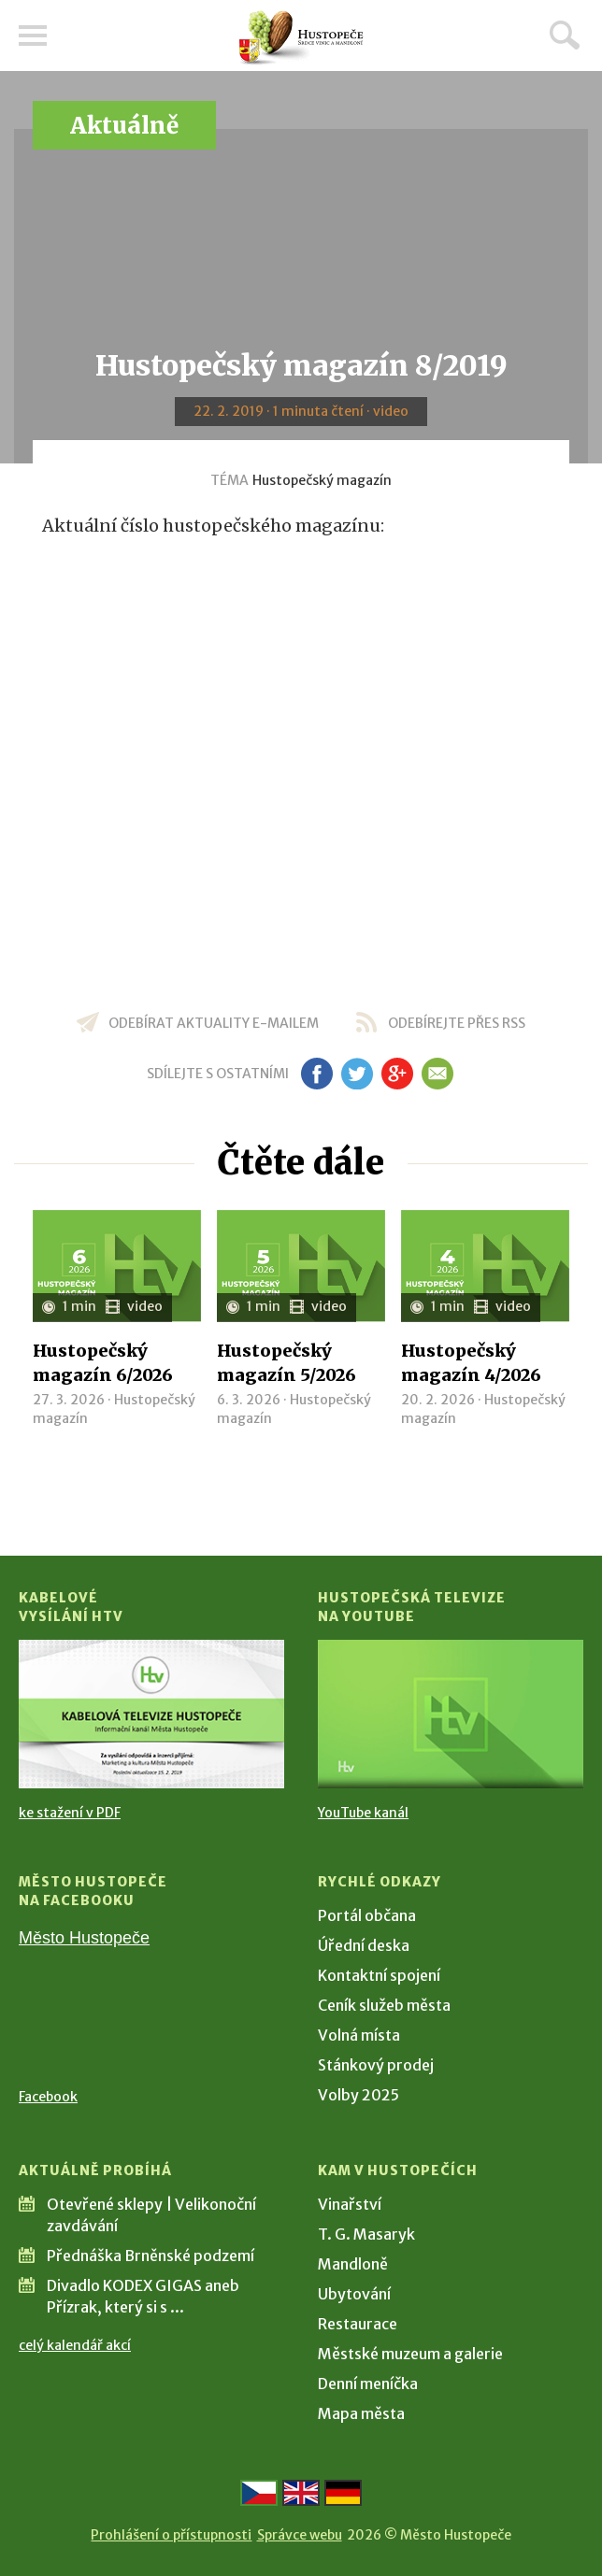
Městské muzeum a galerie (410, 2353)
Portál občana (367, 1915)
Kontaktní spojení (379, 1975)
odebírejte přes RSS (456, 1023)
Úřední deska (363, 1945)
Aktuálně (124, 125)
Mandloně (353, 2264)
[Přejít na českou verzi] (259, 2493)
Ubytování (354, 2293)
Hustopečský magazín (322, 480)
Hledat (564, 34)
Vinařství (349, 2204)
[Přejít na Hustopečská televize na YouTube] (450, 1714)
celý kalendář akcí (75, 2345)
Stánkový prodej (376, 2065)
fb (316, 1073)
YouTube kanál (363, 1812)
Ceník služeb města (384, 2005)
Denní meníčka (368, 2383)
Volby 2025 (358, 2094)
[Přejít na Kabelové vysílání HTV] (151, 1714)
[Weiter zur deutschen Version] (343, 2493)
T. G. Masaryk (366, 2234)
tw (356, 1073)
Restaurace (357, 2323)
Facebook (48, 2096)
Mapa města (361, 2413)
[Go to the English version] (301, 2493)
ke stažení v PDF (70, 1812)
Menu (33, 35)
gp (397, 1073)
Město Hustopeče (84, 1937)
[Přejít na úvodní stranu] (301, 37)
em (437, 1073)
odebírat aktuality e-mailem (213, 1023)
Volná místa (359, 2035)
